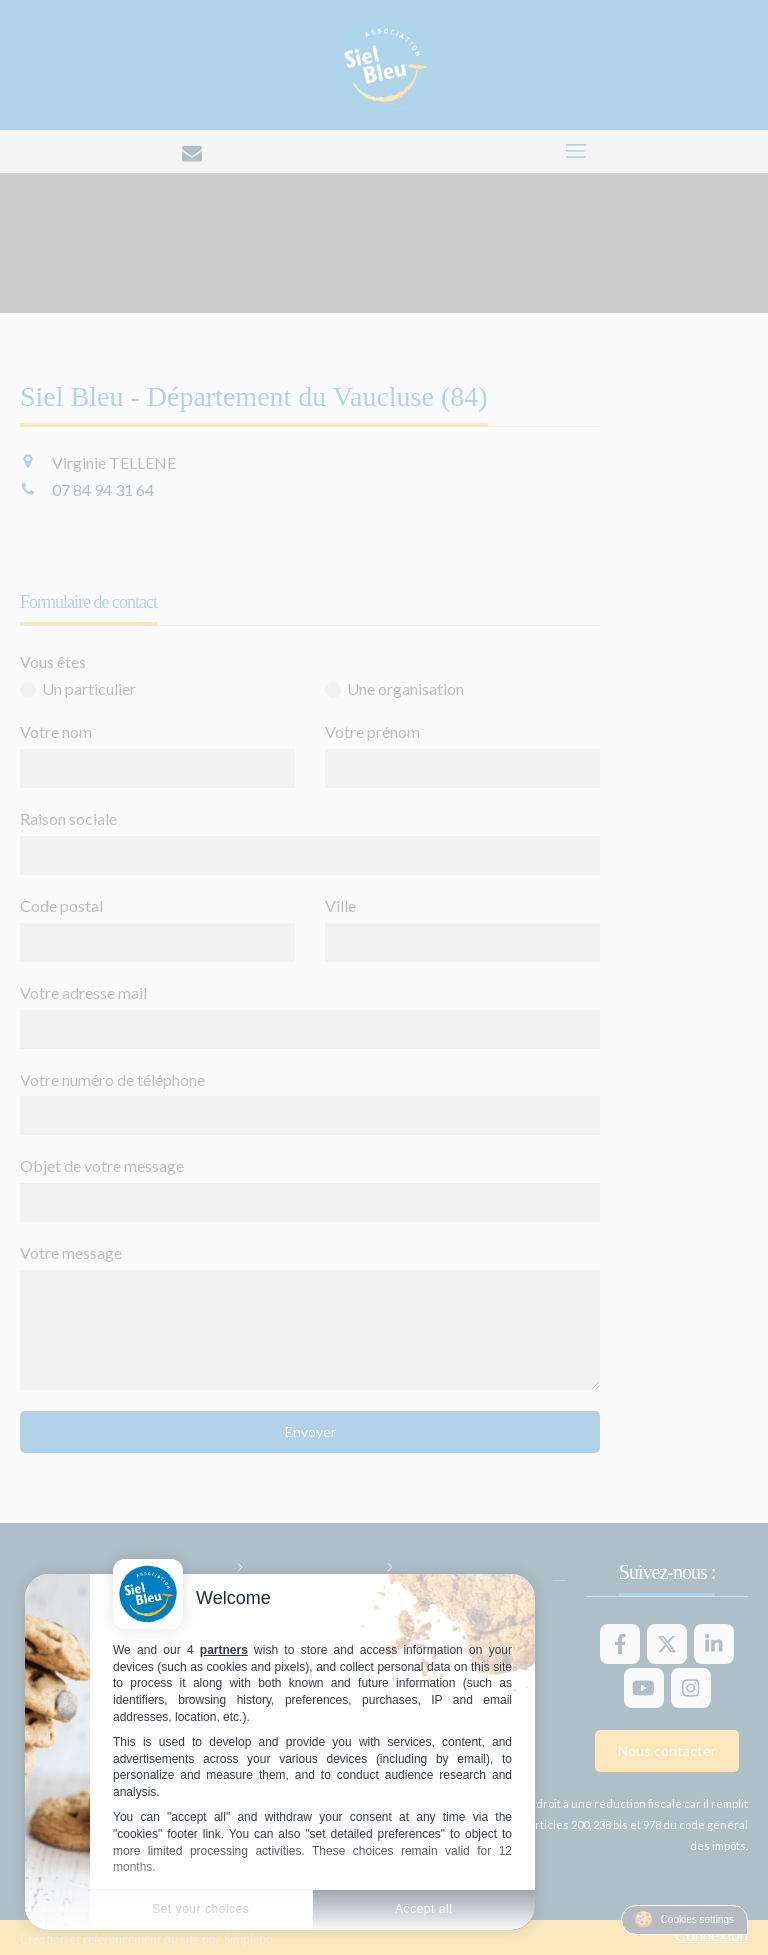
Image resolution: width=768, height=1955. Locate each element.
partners (224, 1650)
